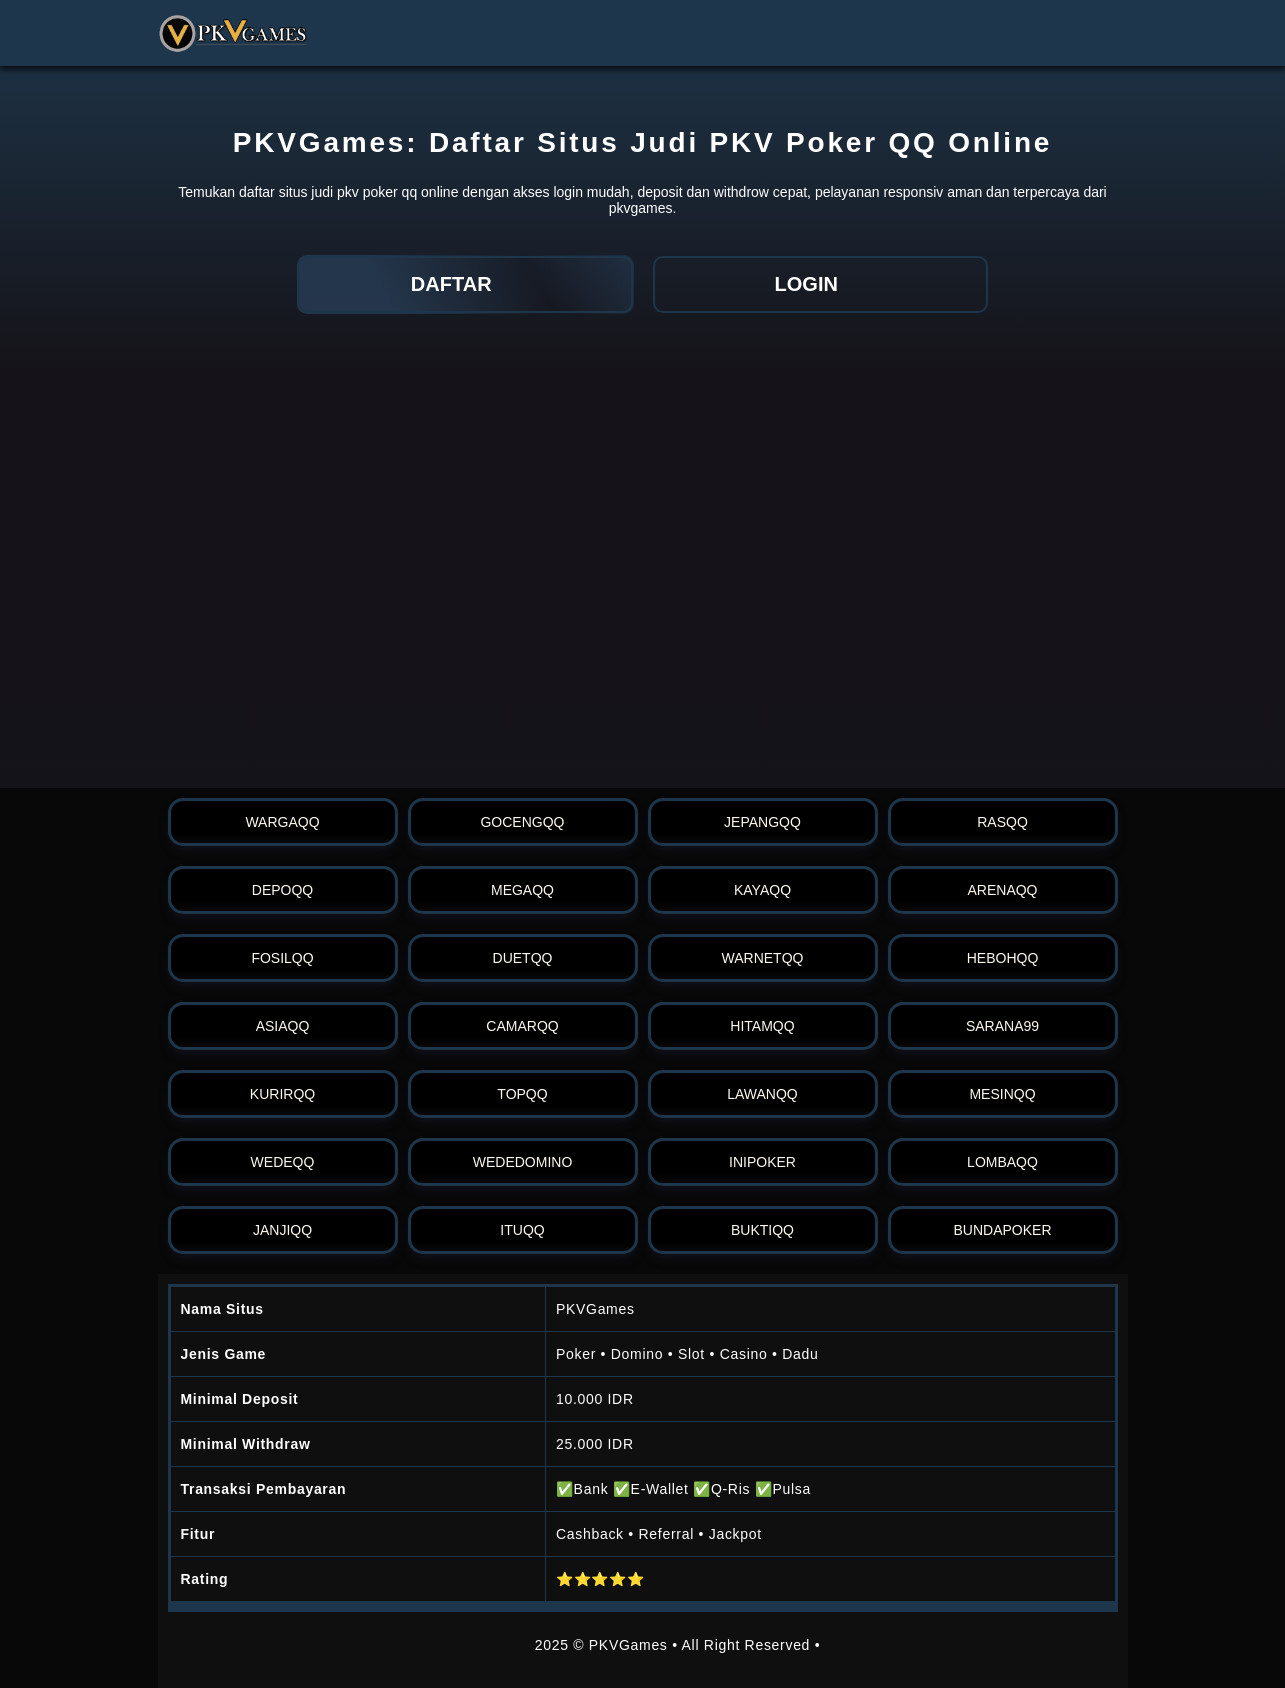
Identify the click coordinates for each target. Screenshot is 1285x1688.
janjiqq (282, 1230)
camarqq (522, 1026)
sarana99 (1002, 1026)
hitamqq (762, 1026)
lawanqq (762, 1094)
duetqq (523, 958)
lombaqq (1002, 1162)
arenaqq (1002, 890)
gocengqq (522, 822)
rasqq (1002, 822)
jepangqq (762, 822)
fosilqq (282, 958)
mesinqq (1002, 1094)
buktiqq (762, 1230)
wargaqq (282, 822)
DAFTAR (465, 284)
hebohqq (1003, 958)
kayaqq (762, 890)
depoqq (282, 890)
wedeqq (283, 1162)
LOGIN (820, 284)
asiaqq (283, 1026)
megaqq (522, 890)
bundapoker (1002, 1230)
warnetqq (763, 958)
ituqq (522, 1230)
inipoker (762, 1162)
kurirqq (282, 1094)
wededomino (523, 1162)
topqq (522, 1094)
